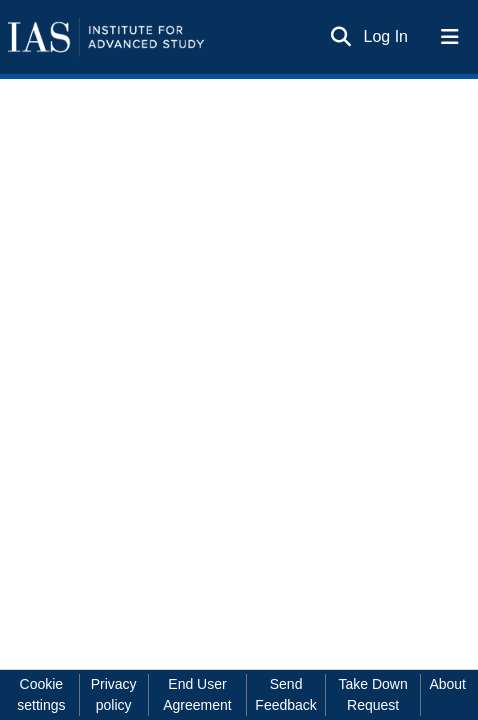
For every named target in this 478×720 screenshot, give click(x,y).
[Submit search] (341, 37)
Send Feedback (285, 694)
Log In (387, 36)
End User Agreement (197, 694)
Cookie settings (41, 694)
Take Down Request (372, 694)
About (447, 684)
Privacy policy (114, 694)
